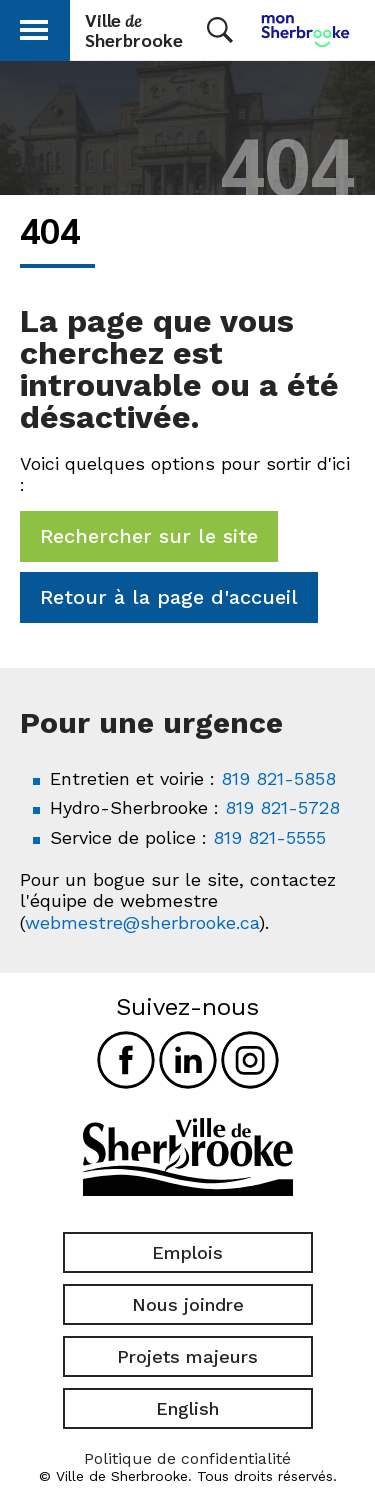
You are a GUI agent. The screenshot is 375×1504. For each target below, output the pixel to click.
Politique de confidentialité (187, 1458)
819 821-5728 (282, 807)
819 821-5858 (278, 778)
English (187, 1408)
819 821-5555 (269, 837)
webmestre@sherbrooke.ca (142, 922)
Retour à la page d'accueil (169, 597)
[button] (34, 26)
